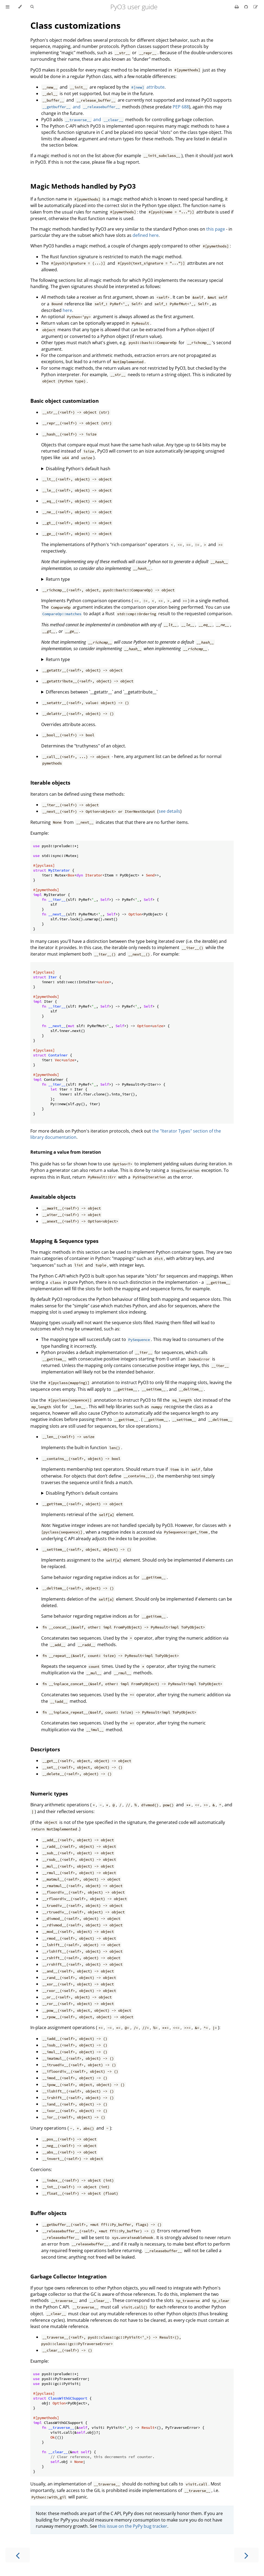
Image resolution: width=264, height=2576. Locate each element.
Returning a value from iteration (65, 1152)
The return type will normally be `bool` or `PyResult (137, 579)
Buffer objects (48, 2213)
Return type (58, 579)
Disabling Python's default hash (78, 469)
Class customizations (75, 25)
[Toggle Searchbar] (32, 7)
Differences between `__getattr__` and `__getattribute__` (101, 692)
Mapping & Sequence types (64, 1240)
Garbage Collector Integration (68, 2276)
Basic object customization (64, 400)
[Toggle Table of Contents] (7, 7)
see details (169, 811)
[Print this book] (237, 7)
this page (215, 229)
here (67, 310)
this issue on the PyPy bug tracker (132, 2526)
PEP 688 (181, 107)
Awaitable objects (53, 1196)
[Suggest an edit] (255, 7)
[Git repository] (246, 7)
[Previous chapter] (17, 2555)
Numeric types (49, 1793)
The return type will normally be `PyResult (137, 659)
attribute (147, 87)
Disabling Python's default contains (82, 1493)
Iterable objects (50, 782)
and (81, 107)
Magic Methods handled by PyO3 (83, 186)
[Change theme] (20, 7)
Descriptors (45, 1749)
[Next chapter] (246, 2555)
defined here (146, 235)
